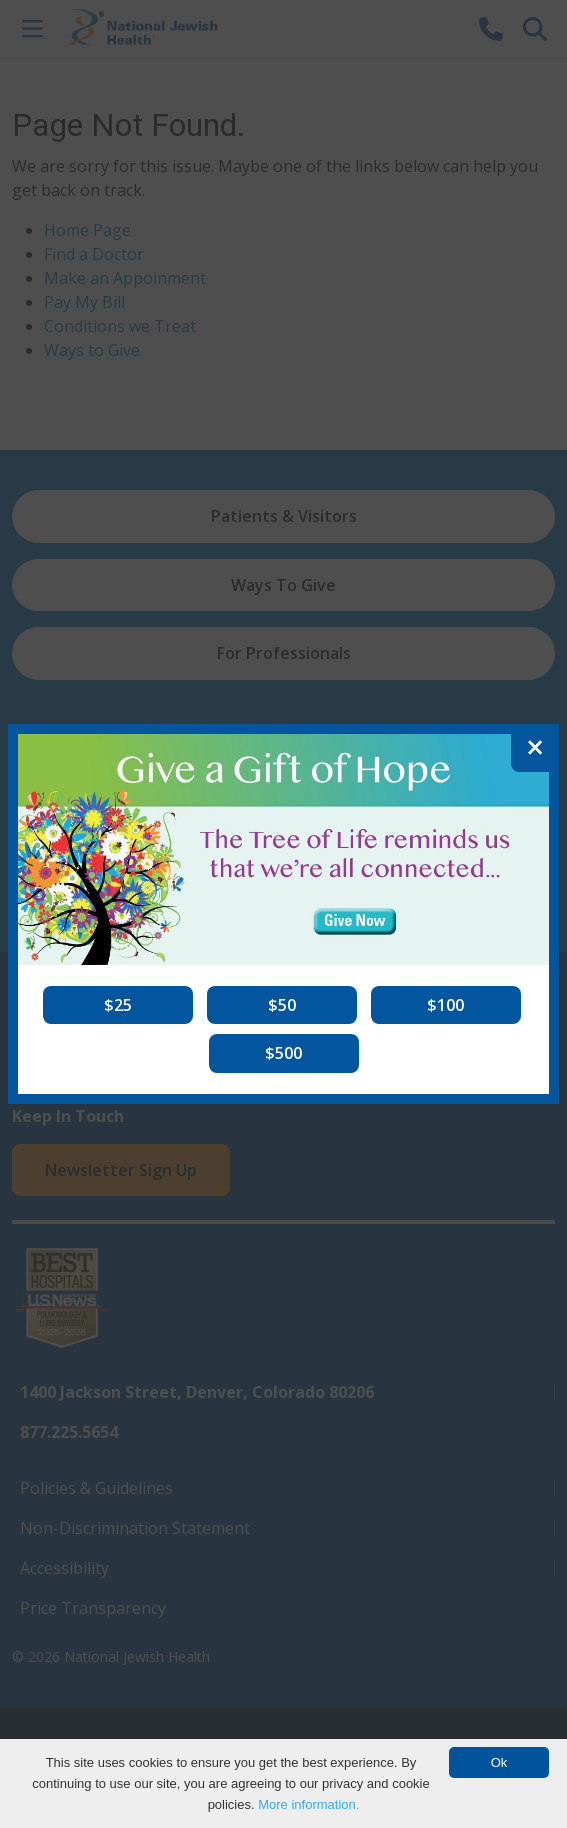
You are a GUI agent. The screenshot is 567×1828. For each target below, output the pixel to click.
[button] (118, 1005)
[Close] (535, 748)
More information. (308, 1804)
